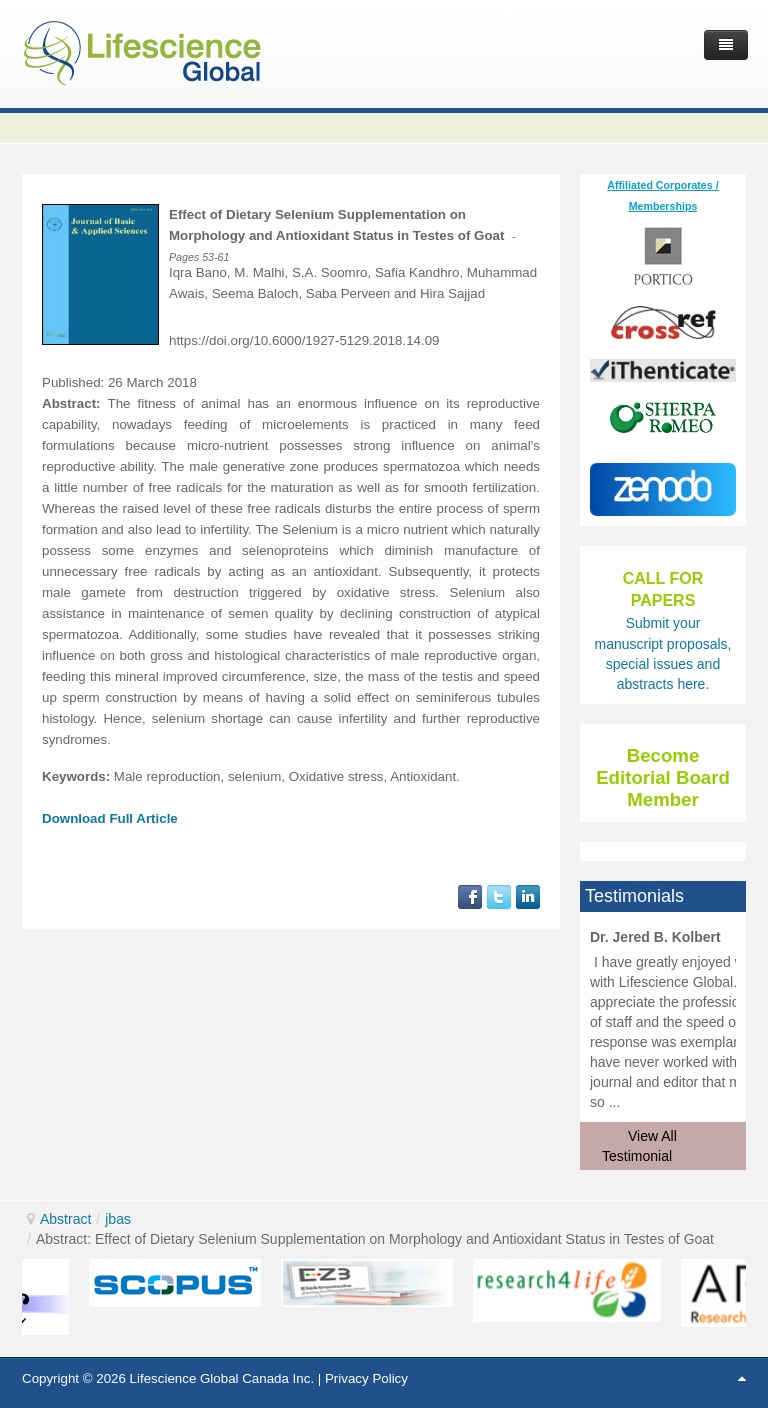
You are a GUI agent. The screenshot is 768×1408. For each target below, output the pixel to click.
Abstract (65, 1219)
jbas (118, 1219)
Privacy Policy (366, 1378)
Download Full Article (110, 818)
